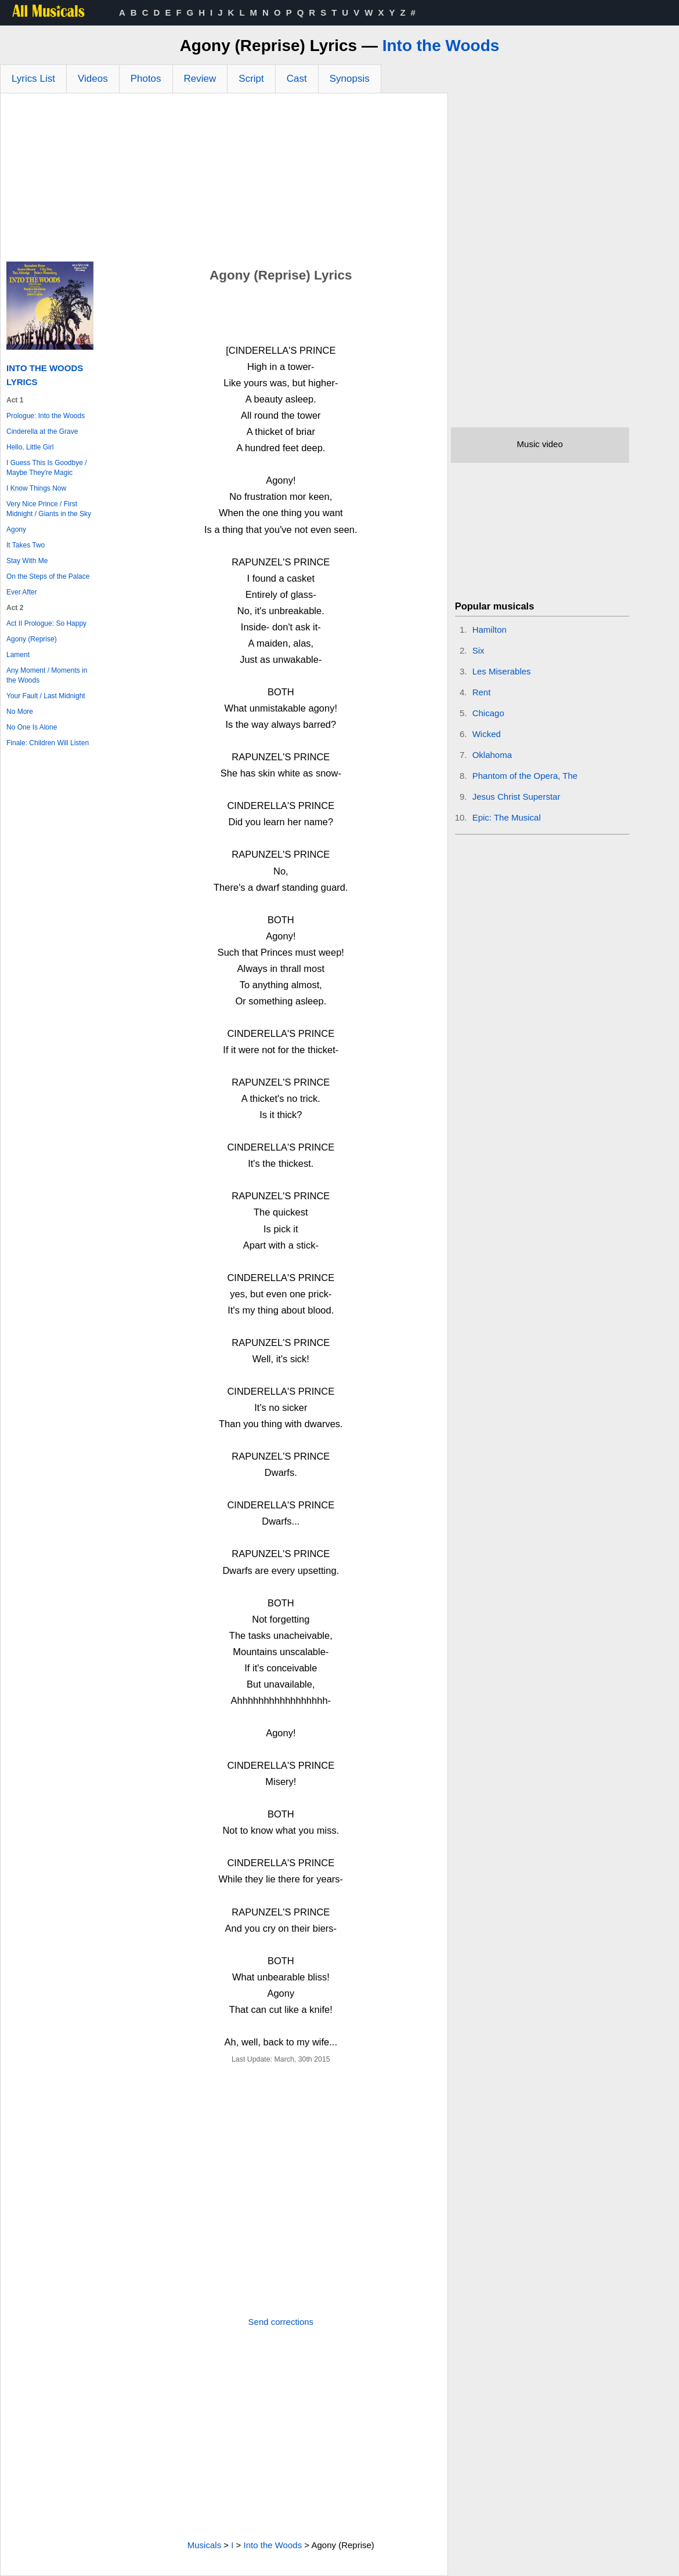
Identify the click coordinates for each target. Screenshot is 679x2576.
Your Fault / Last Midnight (45, 696)
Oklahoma (492, 755)
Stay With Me (27, 561)
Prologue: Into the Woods (45, 416)
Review (200, 78)
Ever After (21, 592)
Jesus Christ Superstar (516, 796)
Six (478, 650)
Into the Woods (441, 46)
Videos (93, 78)
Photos (146, 78)
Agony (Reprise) (31, 639)
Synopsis (350, 78)
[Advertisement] (224, 180)
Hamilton (489, 629)
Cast (297, 78)
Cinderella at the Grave (42, 431)
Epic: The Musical (506, 817)
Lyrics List (33, 78)
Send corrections (281, 2322)
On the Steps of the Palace (47, 576)
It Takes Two (25, 545)
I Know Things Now (36, 488)
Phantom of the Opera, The (525, 776)
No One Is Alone (31, 727)
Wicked (486, 734)
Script (251, 78)
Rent (481, 692)
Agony (16, 529)
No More (19, 712)
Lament (18, 655)
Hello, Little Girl (29, 447)
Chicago (488, 713)
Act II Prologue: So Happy (46, 623)
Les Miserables (501, 671)
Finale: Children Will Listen (47, 743)
